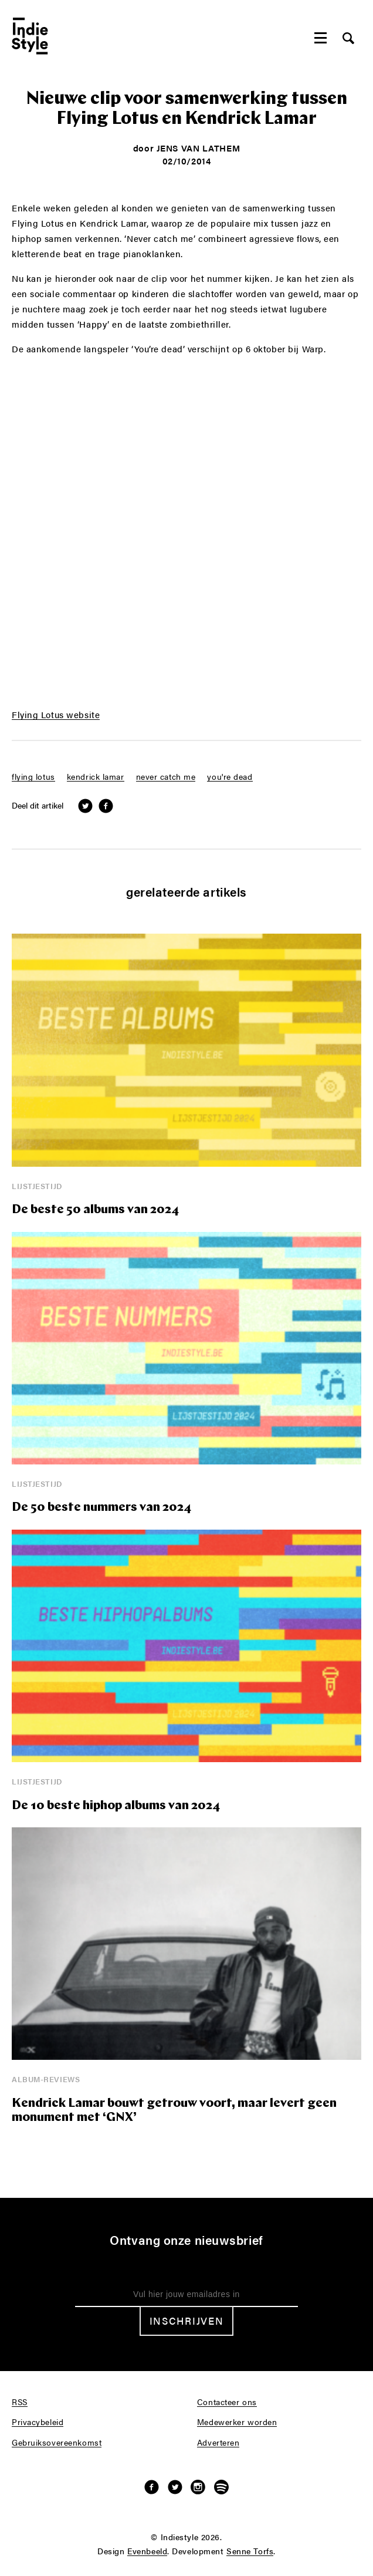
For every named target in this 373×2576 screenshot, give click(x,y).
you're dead (229, 777)
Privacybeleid (37, 2422)
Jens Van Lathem (198, 148)
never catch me (166, 777)
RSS (20, 2402)
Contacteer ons (227, 2402)
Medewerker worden (237, 2422)
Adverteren (218, 2442)
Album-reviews (46, 2079)
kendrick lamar (95, 777)
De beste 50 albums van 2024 (95, 1210)
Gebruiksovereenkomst (56, 2442)
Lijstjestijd (37, 1185)
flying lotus (33, 777)
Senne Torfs (249, 2551)
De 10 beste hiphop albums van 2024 (116, 1806)
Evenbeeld (147, 2551)
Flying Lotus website (56, 715)
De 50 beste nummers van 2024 (101, 1507)
